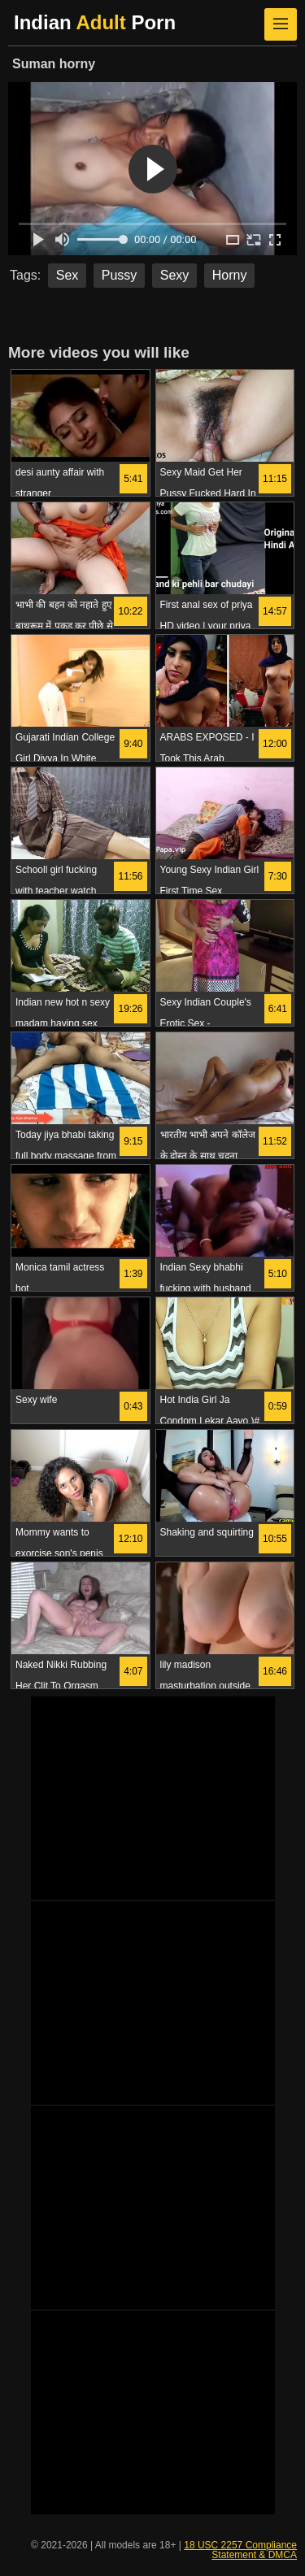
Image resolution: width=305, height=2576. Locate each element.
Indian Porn (95, 22)
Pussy (119, 275)
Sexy (175, 275)
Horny (229, 275)
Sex (67, 275)
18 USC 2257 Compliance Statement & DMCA (240, 2550)
